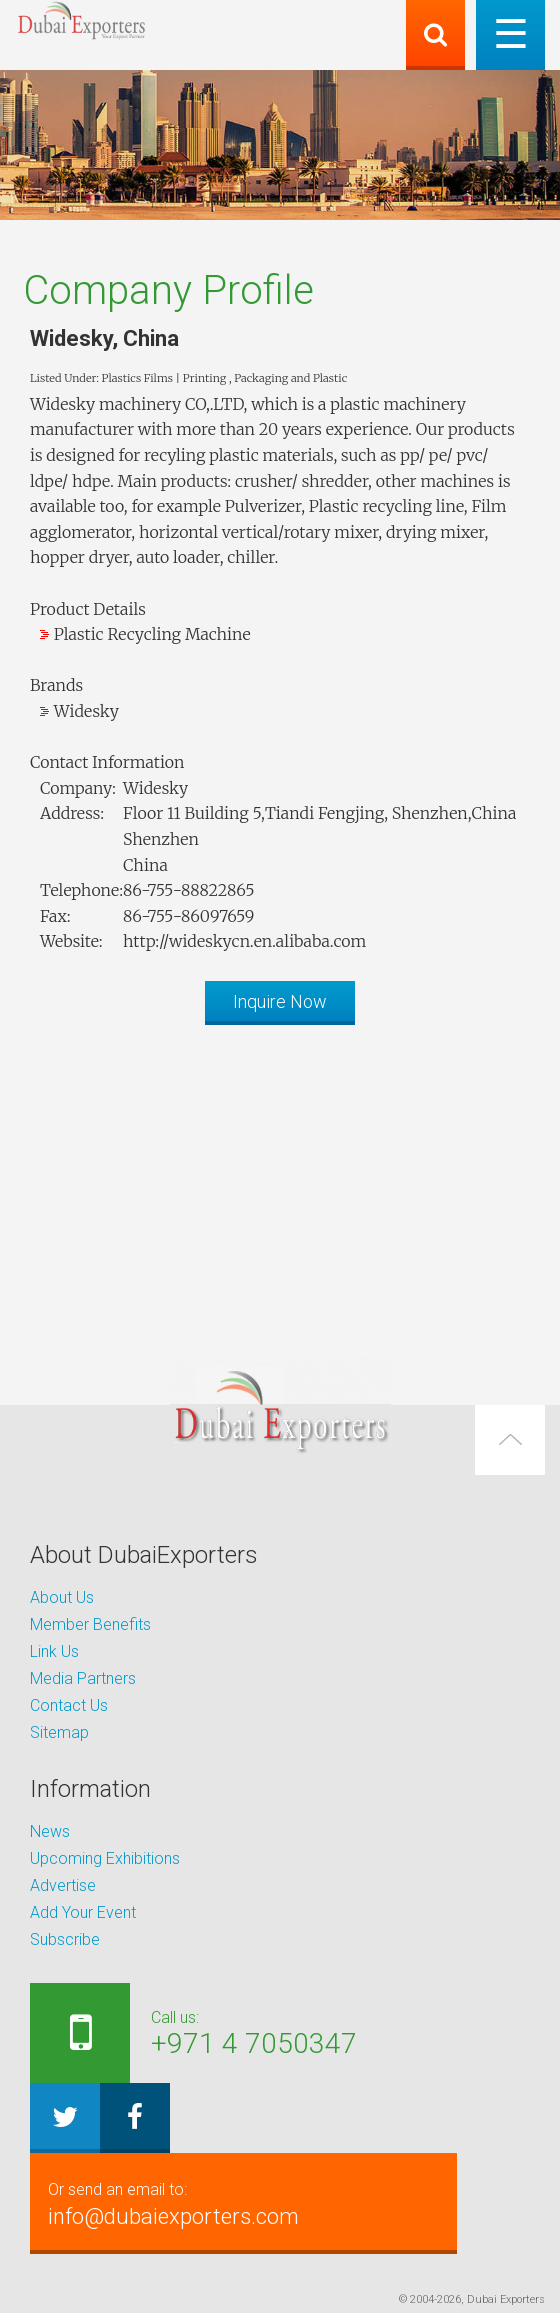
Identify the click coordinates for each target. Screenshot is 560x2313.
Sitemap (59, 1732)
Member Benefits (90, 1624)
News (50, 1831)
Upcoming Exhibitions (105, 1858)
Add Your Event (83, 1912)
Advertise (63, 1885)
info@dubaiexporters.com (243, 2203)
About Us (62, 1597)
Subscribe (65, 1939)
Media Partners (83, 1678)
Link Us (54, 1651)
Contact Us (69, 1705)
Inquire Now (280, 1001)
